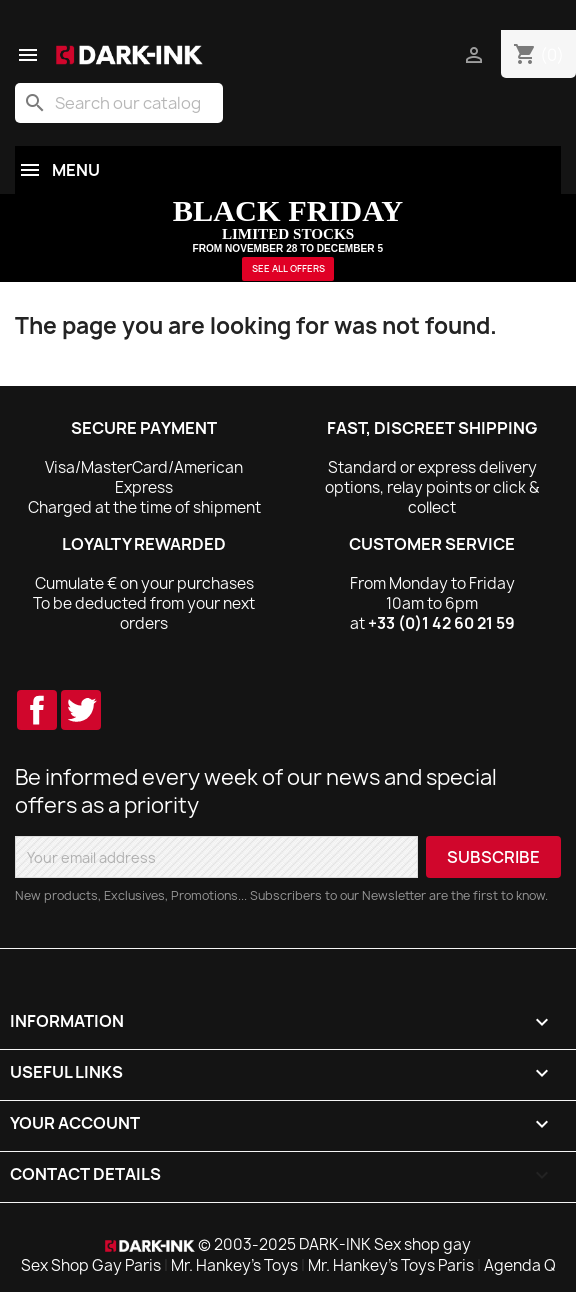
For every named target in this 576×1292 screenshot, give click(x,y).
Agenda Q (520, 1265)
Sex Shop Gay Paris (91, 1265)
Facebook (37, 710)
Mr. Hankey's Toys (234, 1265)
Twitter (81, 710)
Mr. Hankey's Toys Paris (391, 1265)
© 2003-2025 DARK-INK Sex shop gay (334, 1244)
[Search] (119, 103)
